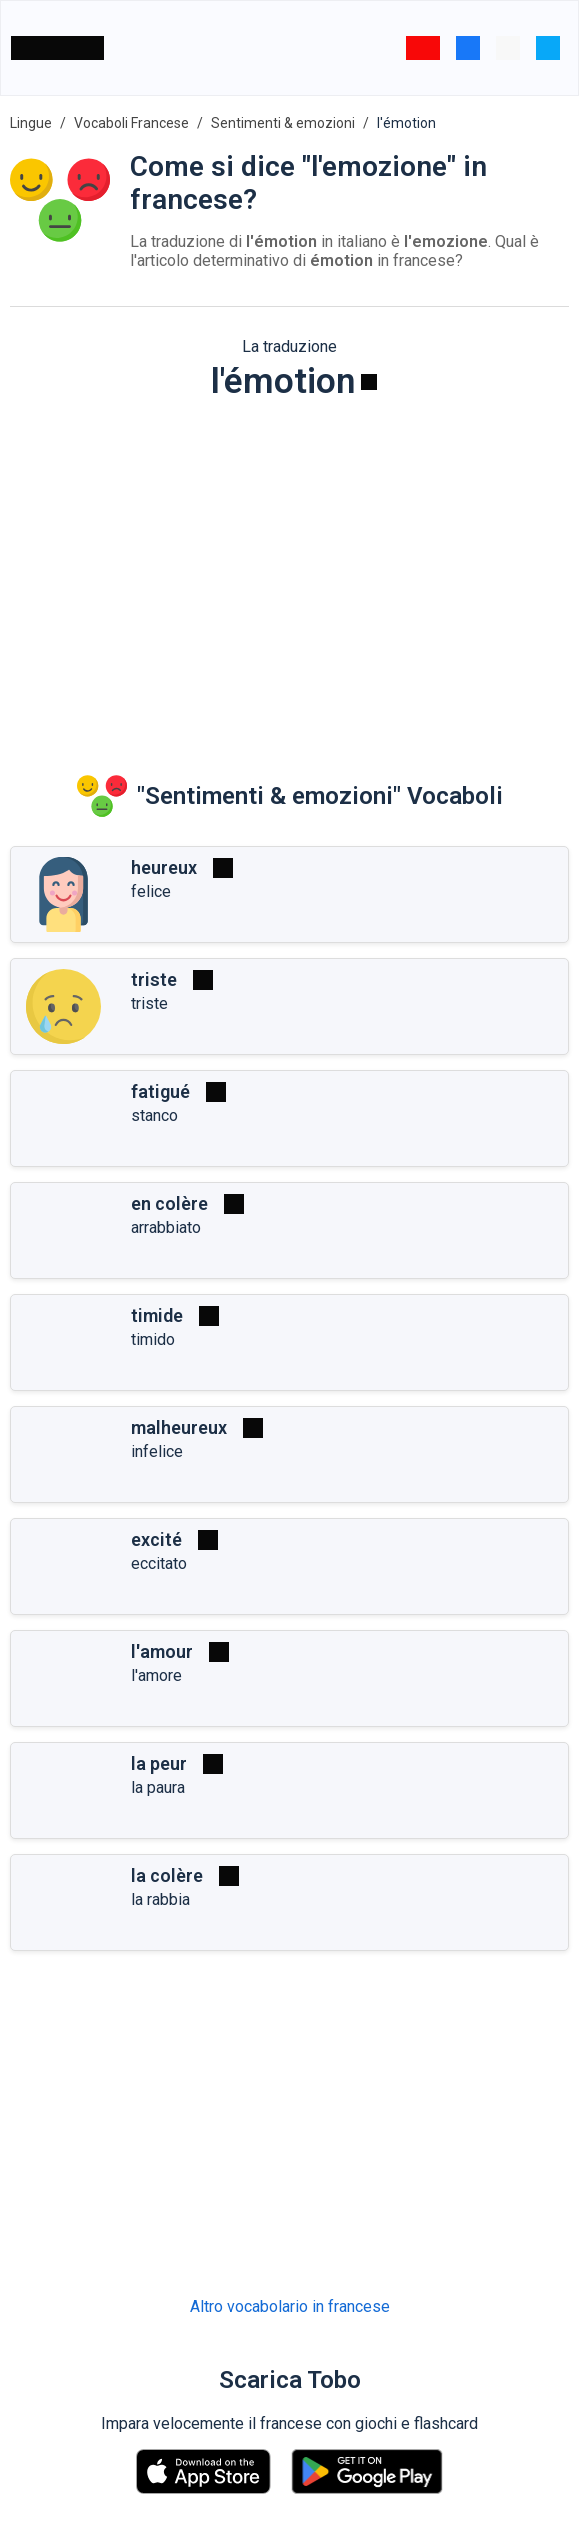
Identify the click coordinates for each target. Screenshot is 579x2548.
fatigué (160, 1091)
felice (151, 891)
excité (156, 1539)
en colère (169, 1203)
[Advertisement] (289, 572)
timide (157, 1315)
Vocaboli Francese (131, 123)
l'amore (156, 1675)
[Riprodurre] (369, 382)
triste (154, 979)
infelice (157, 1451)
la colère (167, 1875)
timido (153, 1339)
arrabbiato (166, 1227)
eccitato (159, 1563)
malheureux (179, 1427)
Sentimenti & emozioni (283, 123)
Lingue (31, 123)
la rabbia (160, 1899)
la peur (159, 1763)
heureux (164, 867)
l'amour (162, 1651)
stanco (154, 1115)
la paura (158, 1787)
